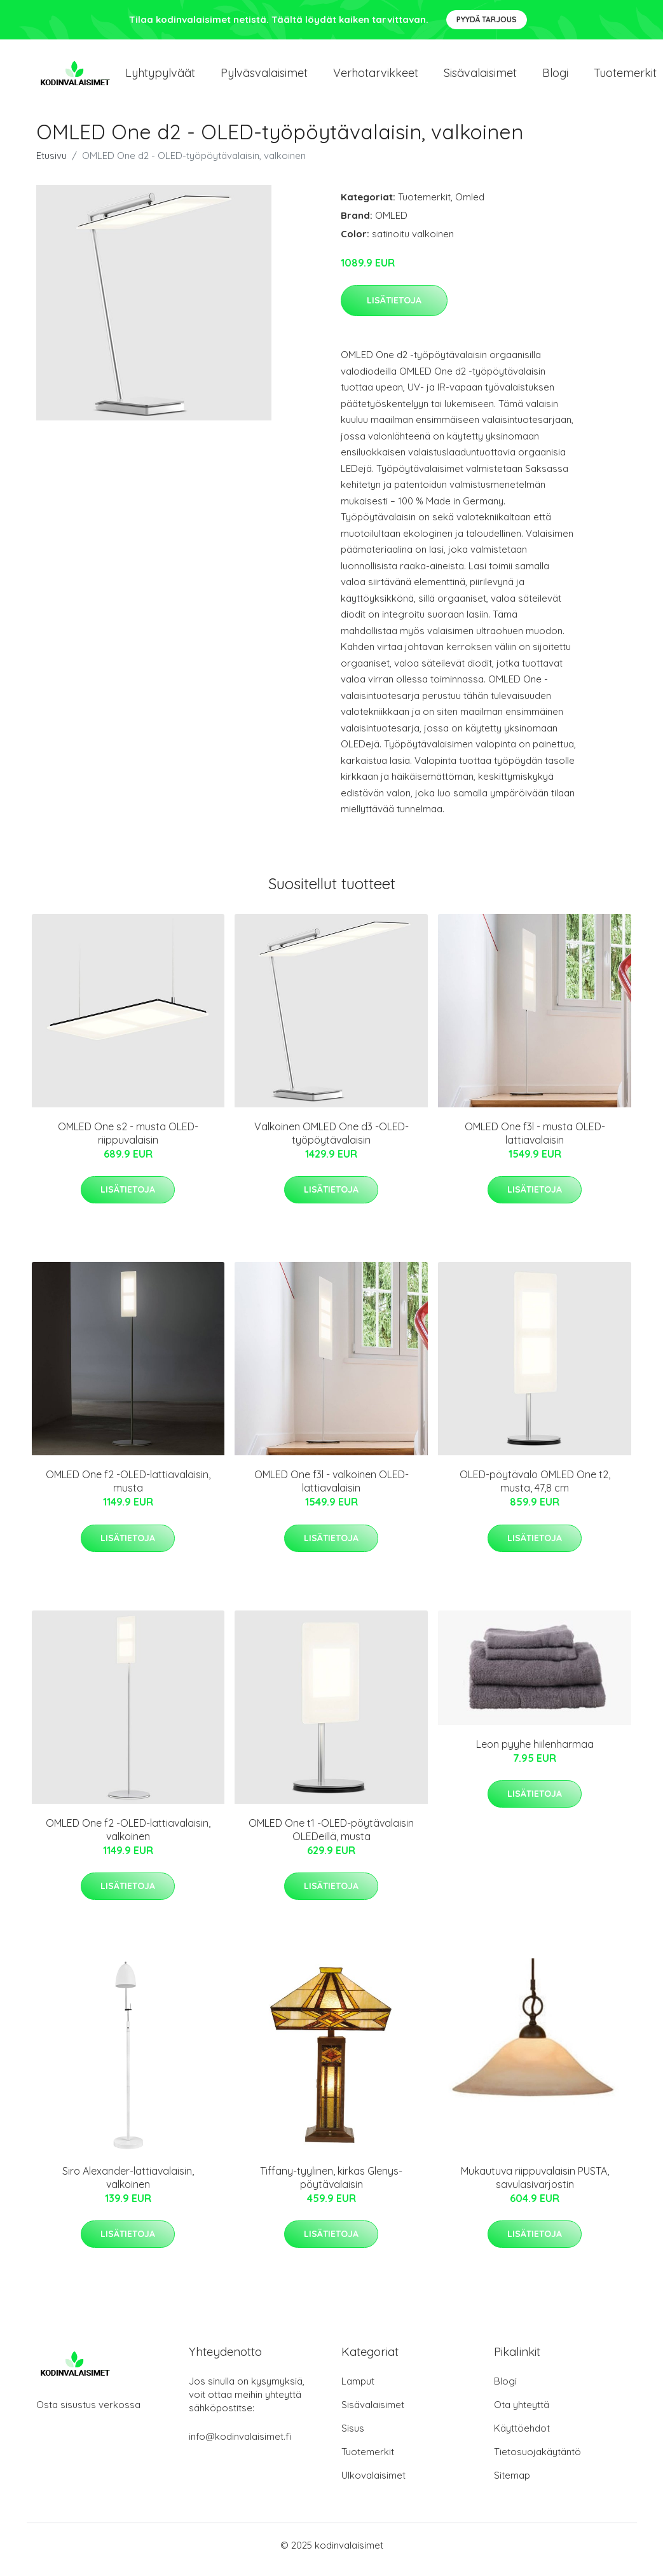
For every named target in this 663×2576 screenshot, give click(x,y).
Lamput (357, 2390)
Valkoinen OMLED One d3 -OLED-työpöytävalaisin (331, 1142)
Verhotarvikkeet (375, 77)
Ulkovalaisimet (373, 2484)
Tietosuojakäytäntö (537, 2461)
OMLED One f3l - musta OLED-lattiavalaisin (535, 1142)
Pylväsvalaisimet (264, 77)
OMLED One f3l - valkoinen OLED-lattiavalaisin (331, 1490)
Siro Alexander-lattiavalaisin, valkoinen (128, 2186)
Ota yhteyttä (521, 2413)
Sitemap (512, 2484)
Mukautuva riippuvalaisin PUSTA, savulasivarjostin (535, 2186)
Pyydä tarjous (486, 19)
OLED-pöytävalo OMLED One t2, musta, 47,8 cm (535, 1490)
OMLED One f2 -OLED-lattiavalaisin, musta (128, 1490)
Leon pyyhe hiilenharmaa (535, 1753)
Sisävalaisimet (480, 77)
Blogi (555, 77)
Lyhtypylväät (160, 77)
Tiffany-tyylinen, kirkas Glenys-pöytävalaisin (331, 2186)
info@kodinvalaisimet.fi (240, 2445)
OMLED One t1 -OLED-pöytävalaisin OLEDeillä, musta (331, 1838)
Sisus (352, 2437)
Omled (469, 206)
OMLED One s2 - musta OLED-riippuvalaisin (128, 1142)
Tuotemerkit (424, 206)
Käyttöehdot (522, 2437)
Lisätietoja (394, 309)
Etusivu (51, 164)
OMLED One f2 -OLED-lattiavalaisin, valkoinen (128, 1838)
